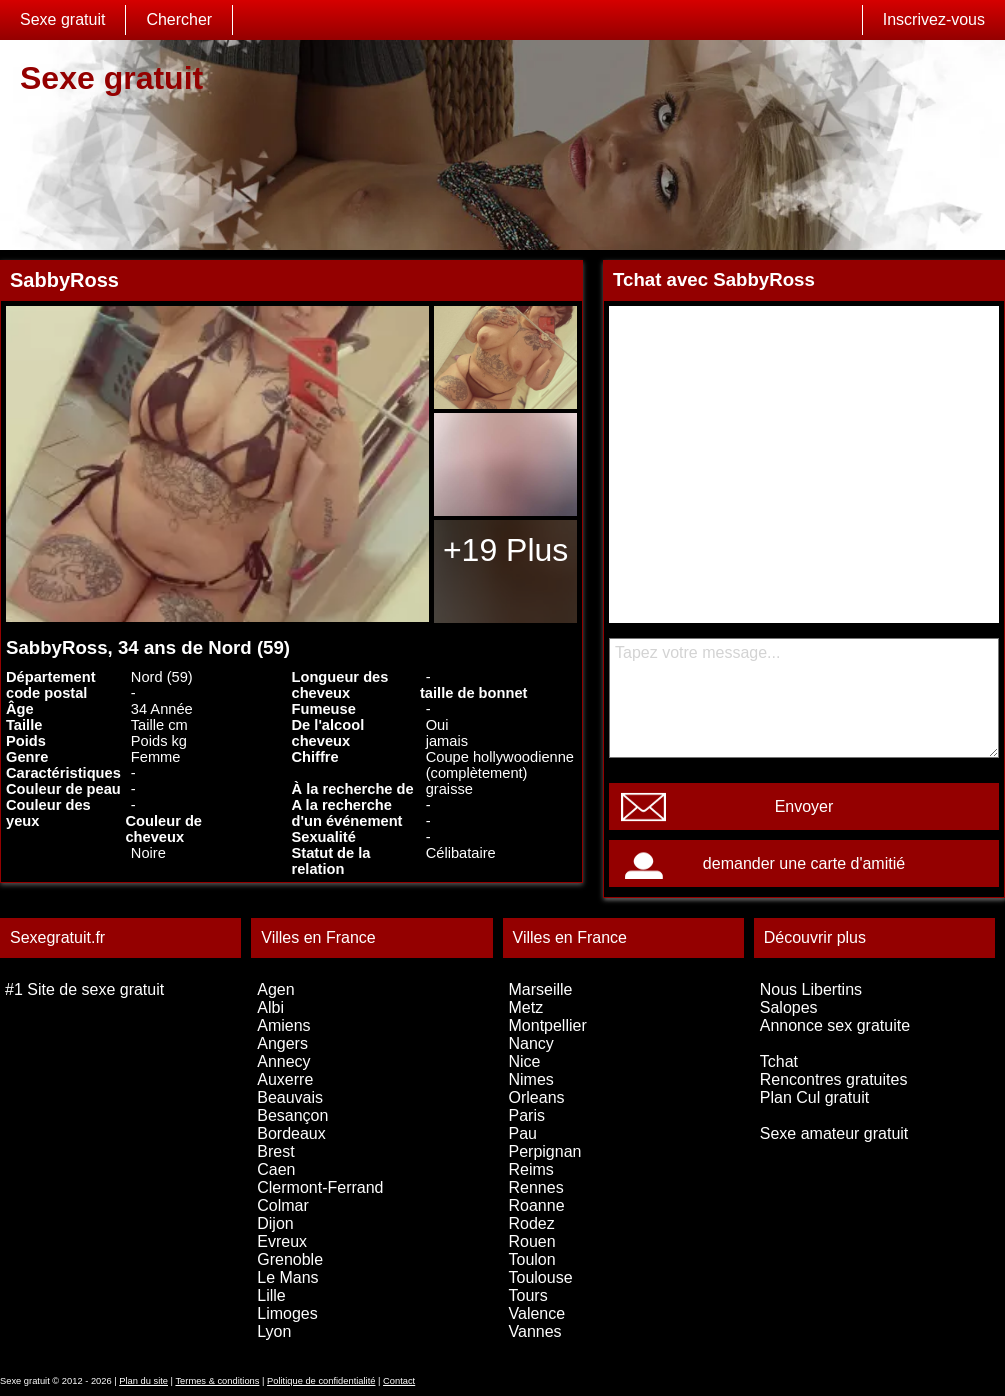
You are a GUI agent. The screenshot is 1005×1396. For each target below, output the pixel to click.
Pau (523, 1133)
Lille (271, 1295)
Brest (275, 1151)
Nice (525, 1061)
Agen (275, 989)
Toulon (532, 1259)
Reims (531, 1169)
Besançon (292, 1115)
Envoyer (804, 806)
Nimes (531, 1079)
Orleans (537, 1097)
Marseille (541, 989)
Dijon (275, 1223)
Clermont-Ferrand (320, 1187)
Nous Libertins (811, 989)
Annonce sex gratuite (835, 1025)
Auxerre (285, 1079)
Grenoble (290, 1259)
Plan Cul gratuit (814, 1097)
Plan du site (143, 1381)
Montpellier (548, 1025)
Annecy (283, 1061)
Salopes (789, 1007)
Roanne (537, 1205)
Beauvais (290, 1097)
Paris (527, 1115)
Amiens (283, 1025)
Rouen (532, 1241)
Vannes (535, 1331)
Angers (282, 1043)
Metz (526, 1007)
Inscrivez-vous (934, 19)
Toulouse (541, 1277)
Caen (276, 1169)
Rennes (536, 1187)
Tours (528, 1295)
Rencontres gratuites (834, 1079)
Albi (270, 1007)
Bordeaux (291, 1133)
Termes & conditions (217, 1381)
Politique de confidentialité (321, 1381)
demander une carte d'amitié (804, 863)
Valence (537, 1313)
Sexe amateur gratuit (834, 1133)
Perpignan (545, 1151)
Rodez (532, 1223)
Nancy (531, 1043)
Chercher (179, 19)
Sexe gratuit (62, 19)
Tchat (779, 1061)
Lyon (274, 1331)
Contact (399, 1381)
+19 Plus (505, 550)
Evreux (282, 1241)
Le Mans (287, 1277)
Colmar (283, 1205)
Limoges (287, 1313)
